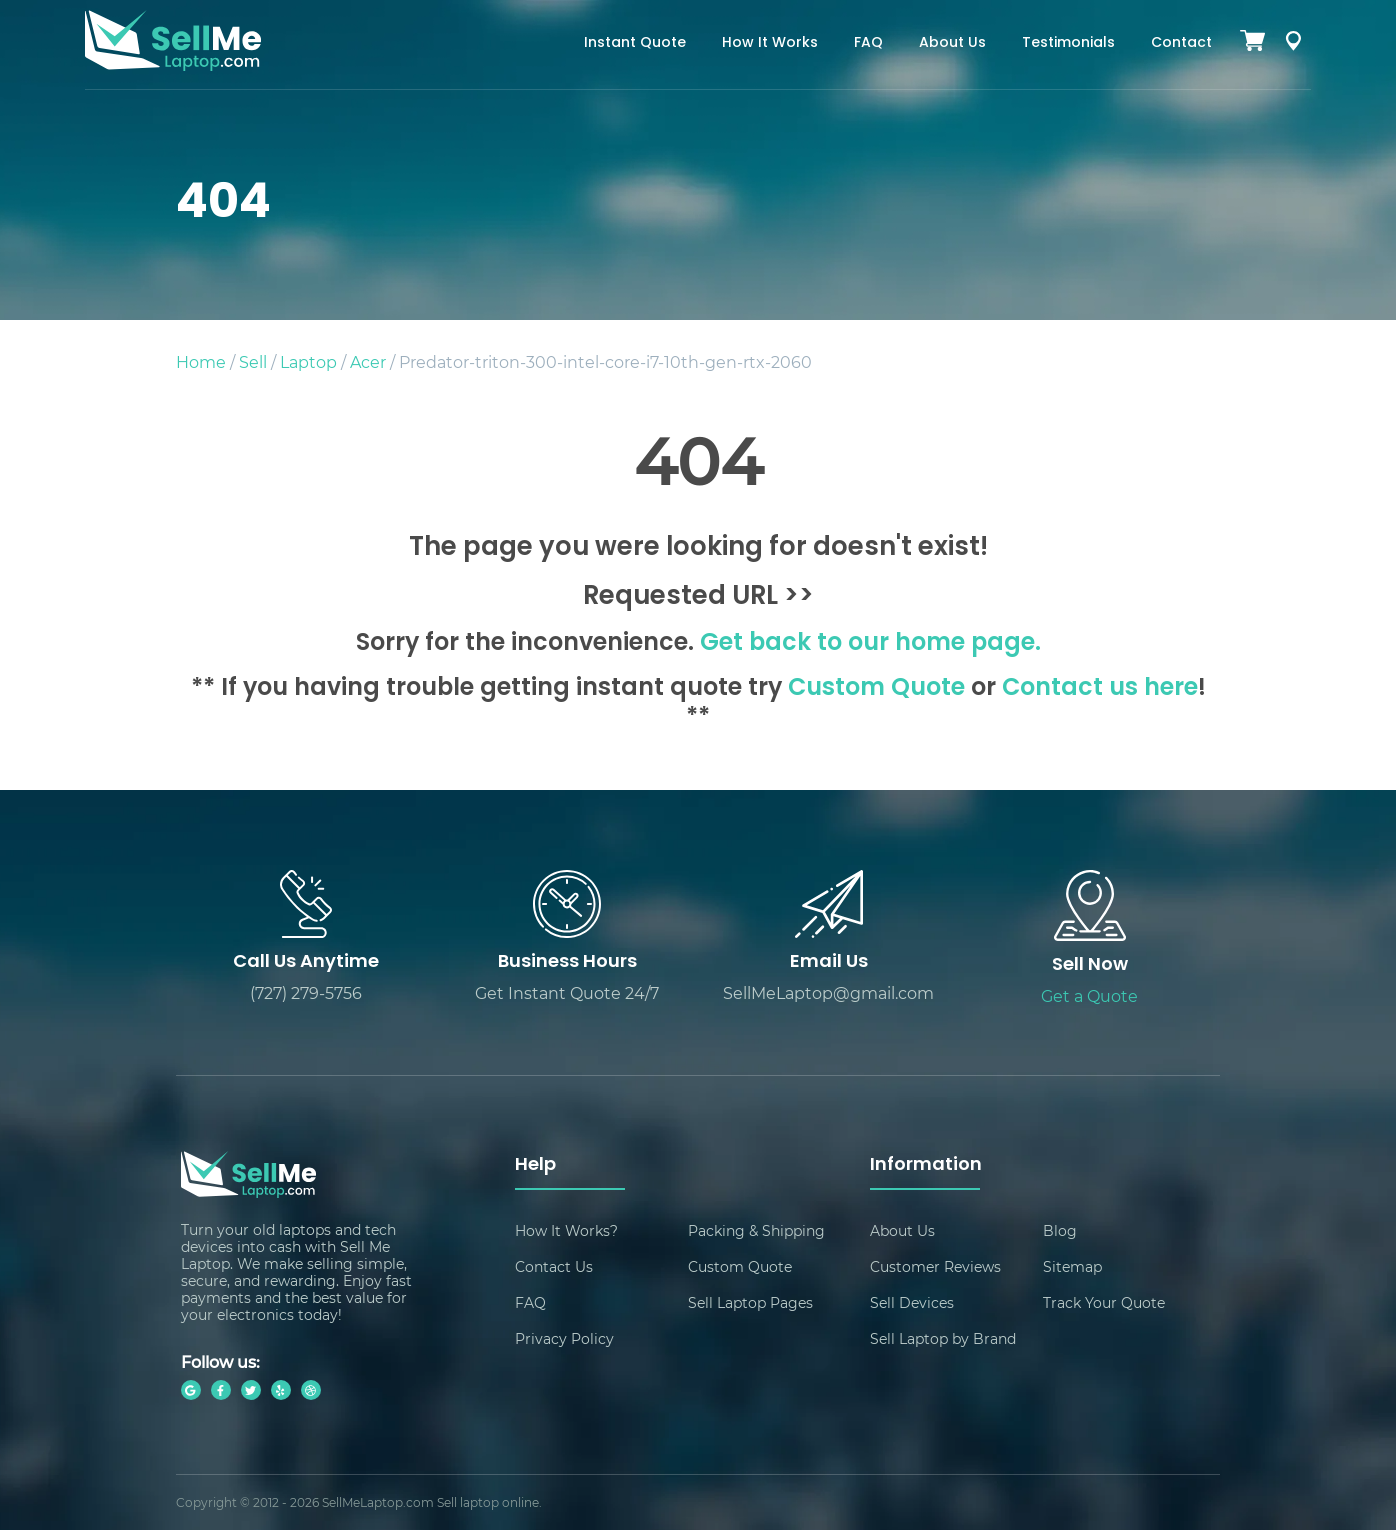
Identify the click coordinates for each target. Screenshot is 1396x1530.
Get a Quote (1089, 995)
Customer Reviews (935, 1266)
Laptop (308, 361)
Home (201, 361)
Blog (1060, 1230)
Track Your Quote (1104, 1302)
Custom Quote (876, 689)
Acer (368, 361)
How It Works (770, 43)
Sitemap (1072, 1266)
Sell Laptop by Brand (943, 1338)
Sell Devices (912, 1302)
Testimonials (1068, 43)
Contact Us (554, 1266)
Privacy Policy (564, 1338)
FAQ (868, 43)
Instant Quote (635, 43)
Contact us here (1100, 689)
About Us (952, 43)
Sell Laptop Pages (750, 1302)
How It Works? (566, 1230)
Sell (253, 361)
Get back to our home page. (870, 644)
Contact (1181, 43)
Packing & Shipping (756, 1230)
